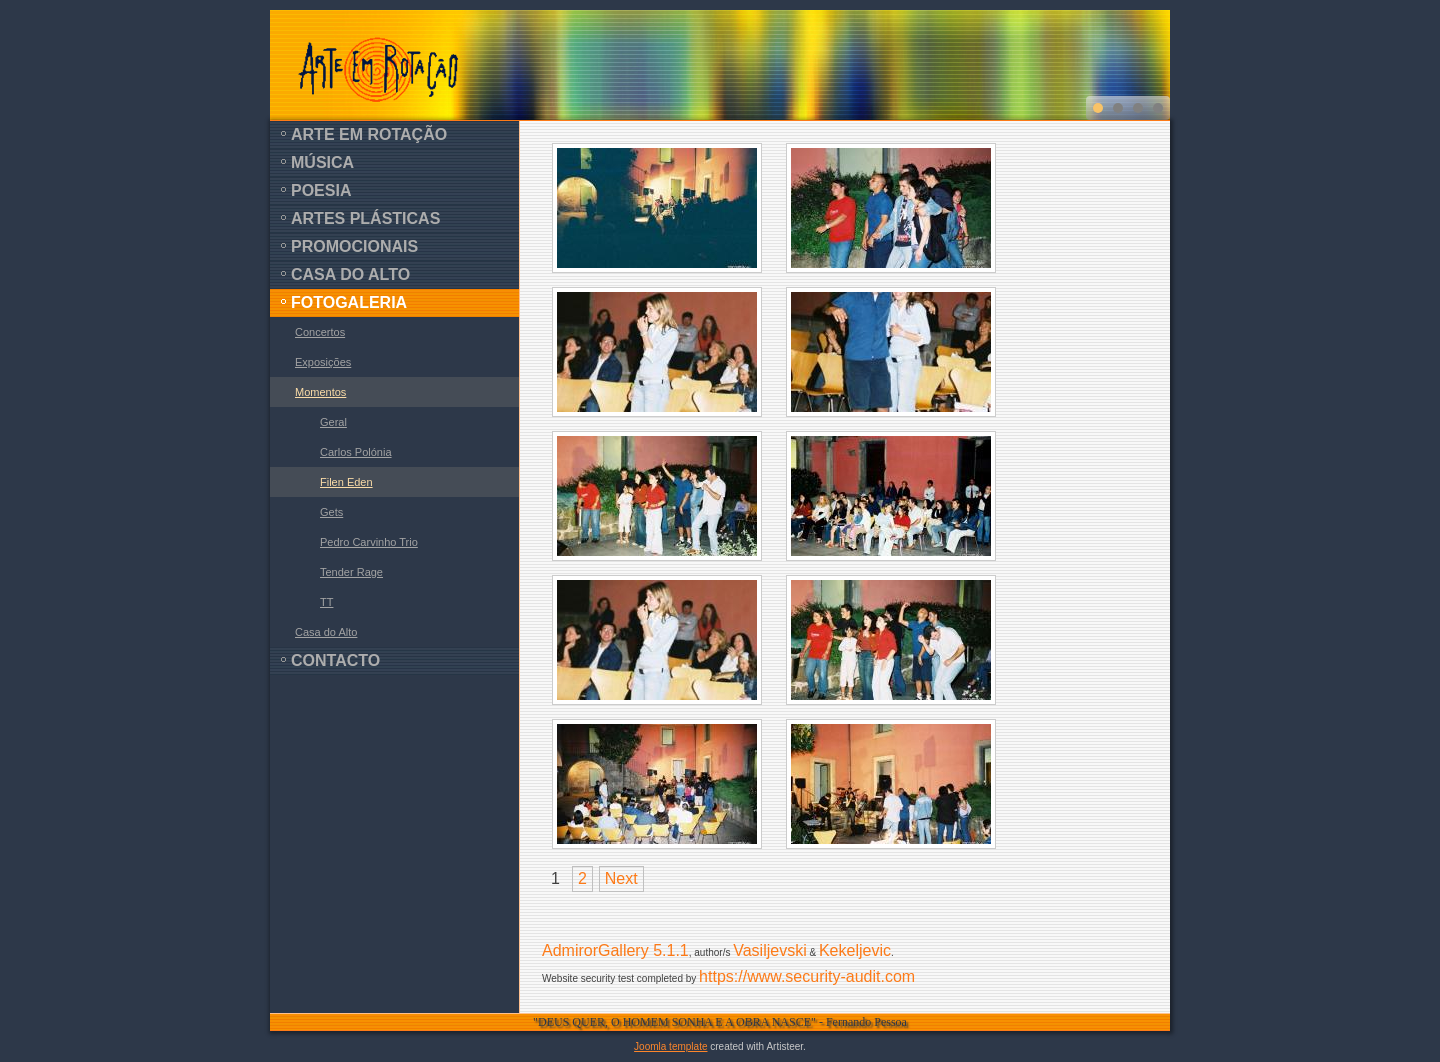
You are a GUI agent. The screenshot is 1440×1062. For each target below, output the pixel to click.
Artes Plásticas (365, 218)
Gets (331, 512)
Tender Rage (351, 572)
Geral (333, 422)
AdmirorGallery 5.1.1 (615, 950)
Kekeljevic (855, 950)
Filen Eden (346, 482)
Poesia (321, 190)
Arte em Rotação (369, 134)
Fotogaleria (349, 302)
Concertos (320, 332)
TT (326, 602)
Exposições (323, 362)
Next (621, 878)
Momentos (320, 392)
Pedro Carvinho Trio (369, 542)
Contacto (335, 660)
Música (322, 162)
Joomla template (670, 1046)
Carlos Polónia (356, 452)
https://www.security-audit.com (807, 976)
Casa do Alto (350, 274)
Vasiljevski (770, 950)
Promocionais (354, 246)
